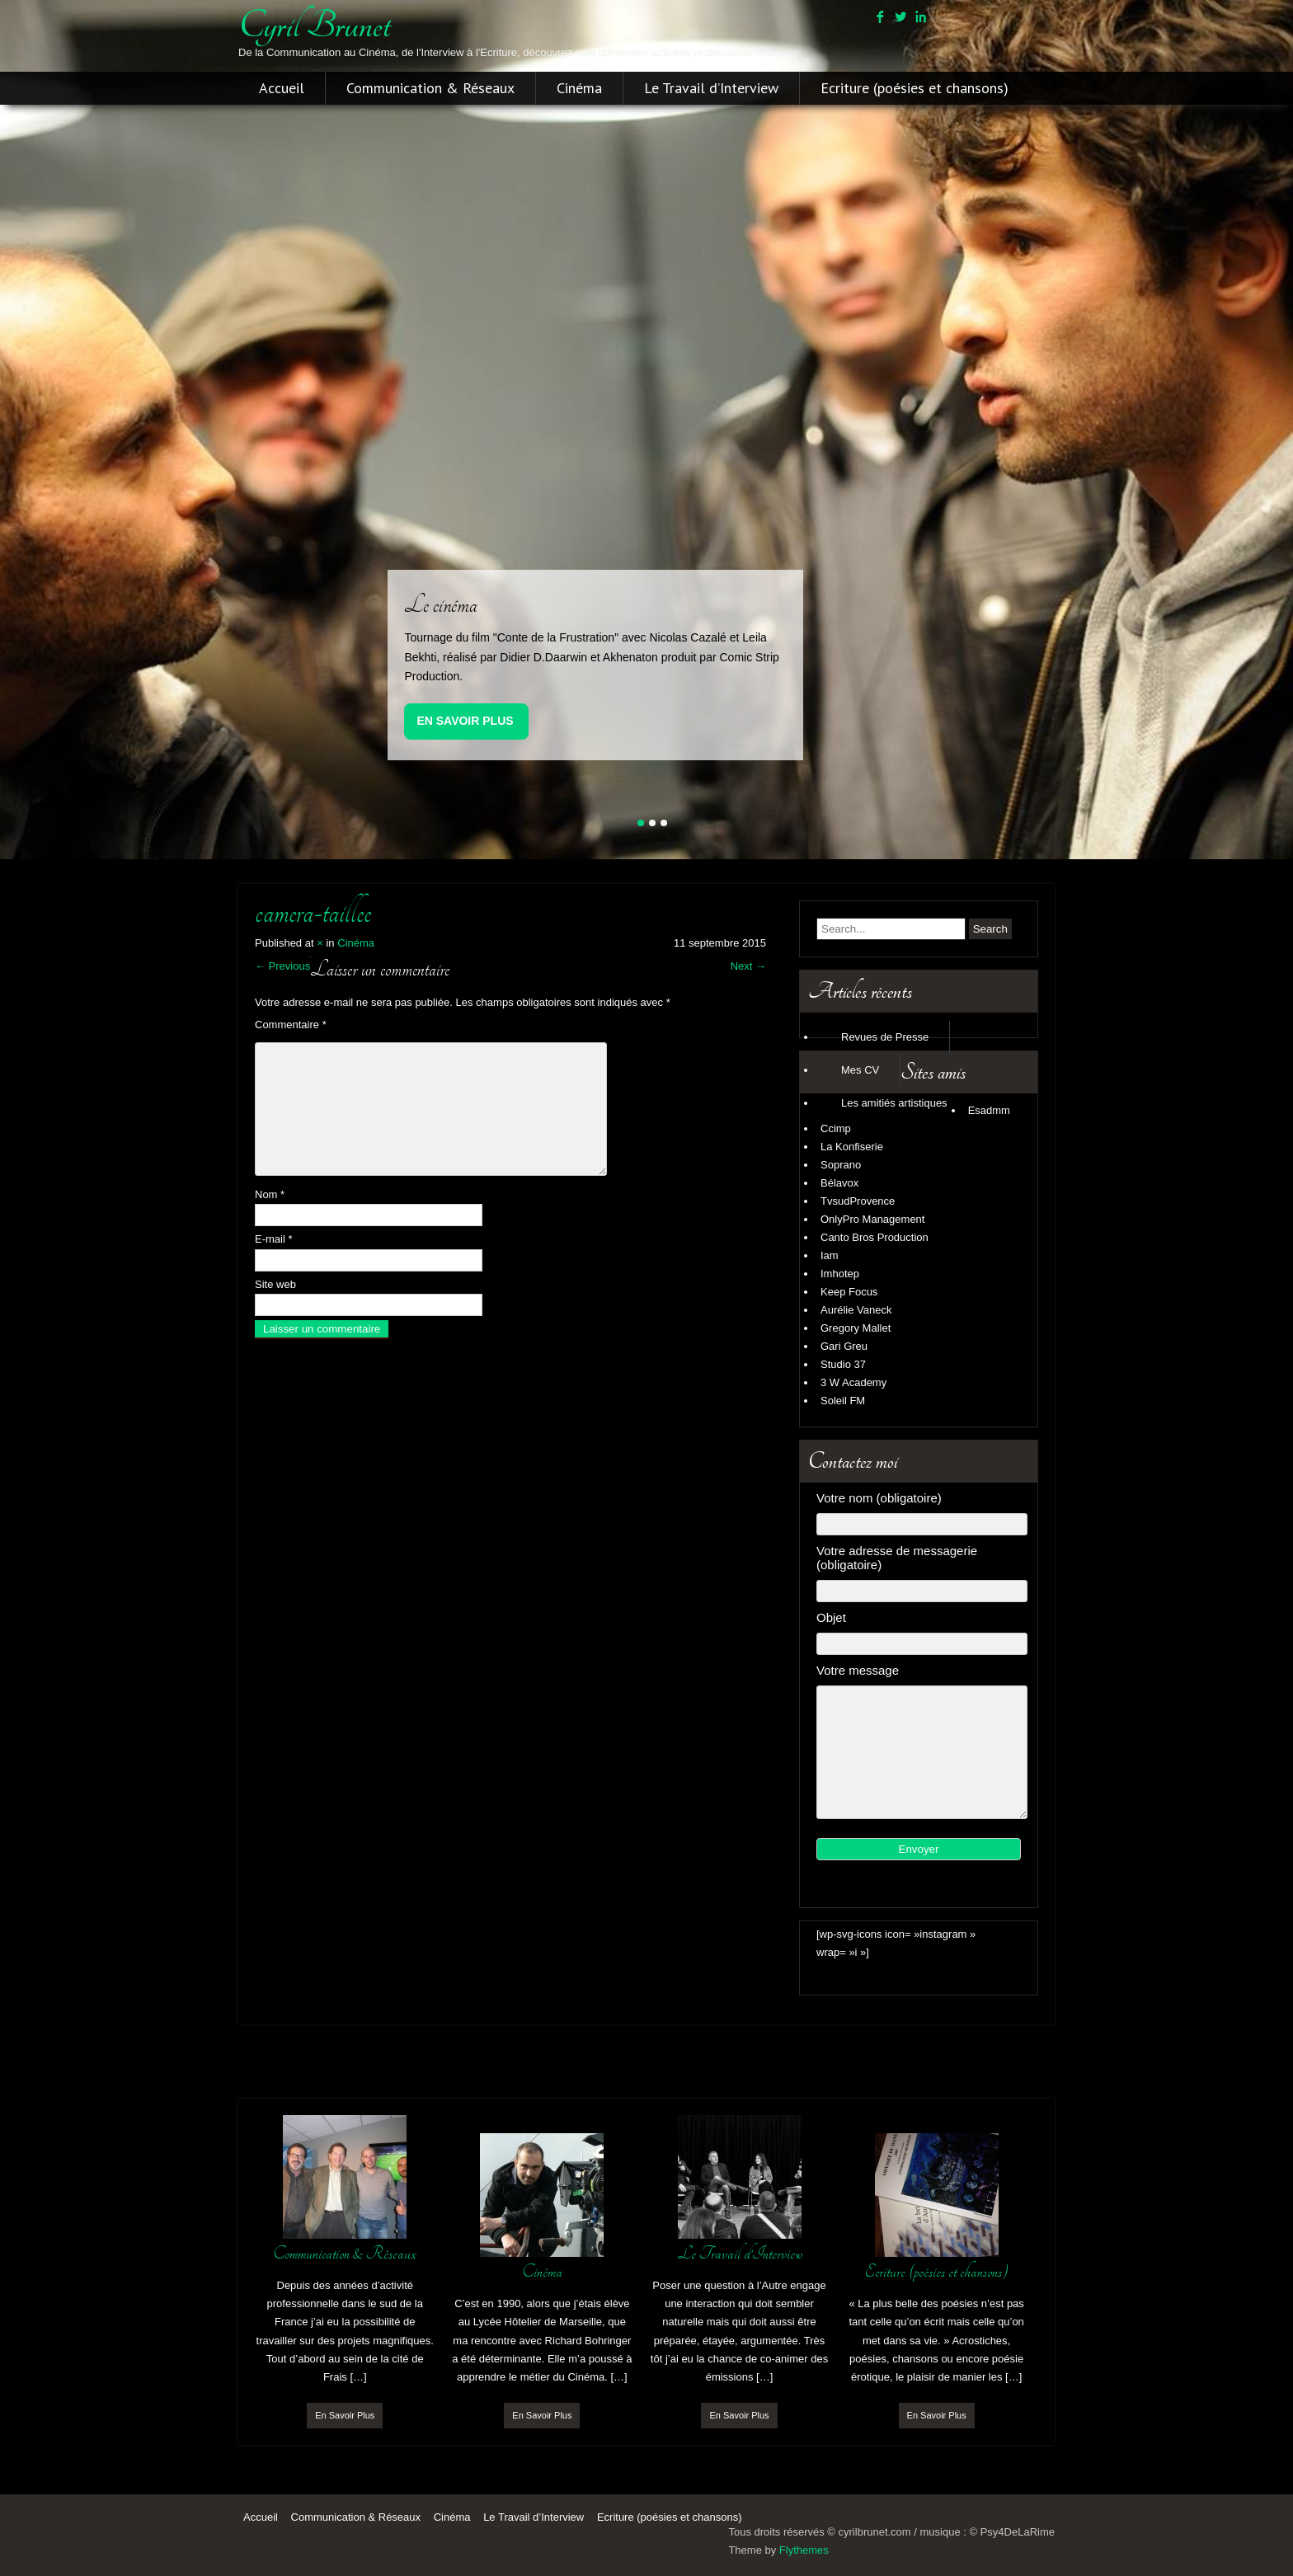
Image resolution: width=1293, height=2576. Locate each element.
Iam (829, 1255)
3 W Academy (853, 1382)
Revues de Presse (885, 1037)
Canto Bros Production (874, 1237)
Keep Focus (848, 1292)
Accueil (281, 87)
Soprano (840, 1165)
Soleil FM (842, 1400)
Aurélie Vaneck (855, 1310)
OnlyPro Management (872, 1219)
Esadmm (989, 1110)
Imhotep (839, 1273)
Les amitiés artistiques (894, 1103)
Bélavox (839, 1183)
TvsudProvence (857, 1201)
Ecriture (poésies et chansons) (914, 87)
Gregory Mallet (855, 1328)
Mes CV (860, 1070)
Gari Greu (843, 1346)
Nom (269, 1194)
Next (748, 966)
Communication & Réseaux (430, 87)
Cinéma (579, 87)
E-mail (274, 1239)
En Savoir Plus (464, 720)
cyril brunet (314, 25)
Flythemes (804, 2550)
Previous (282, 966)
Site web (275, 1284)
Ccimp (835, 1128)
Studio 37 (843, 1364)
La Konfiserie (851, 1146)
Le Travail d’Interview (711, 87)
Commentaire (291, 1024)
